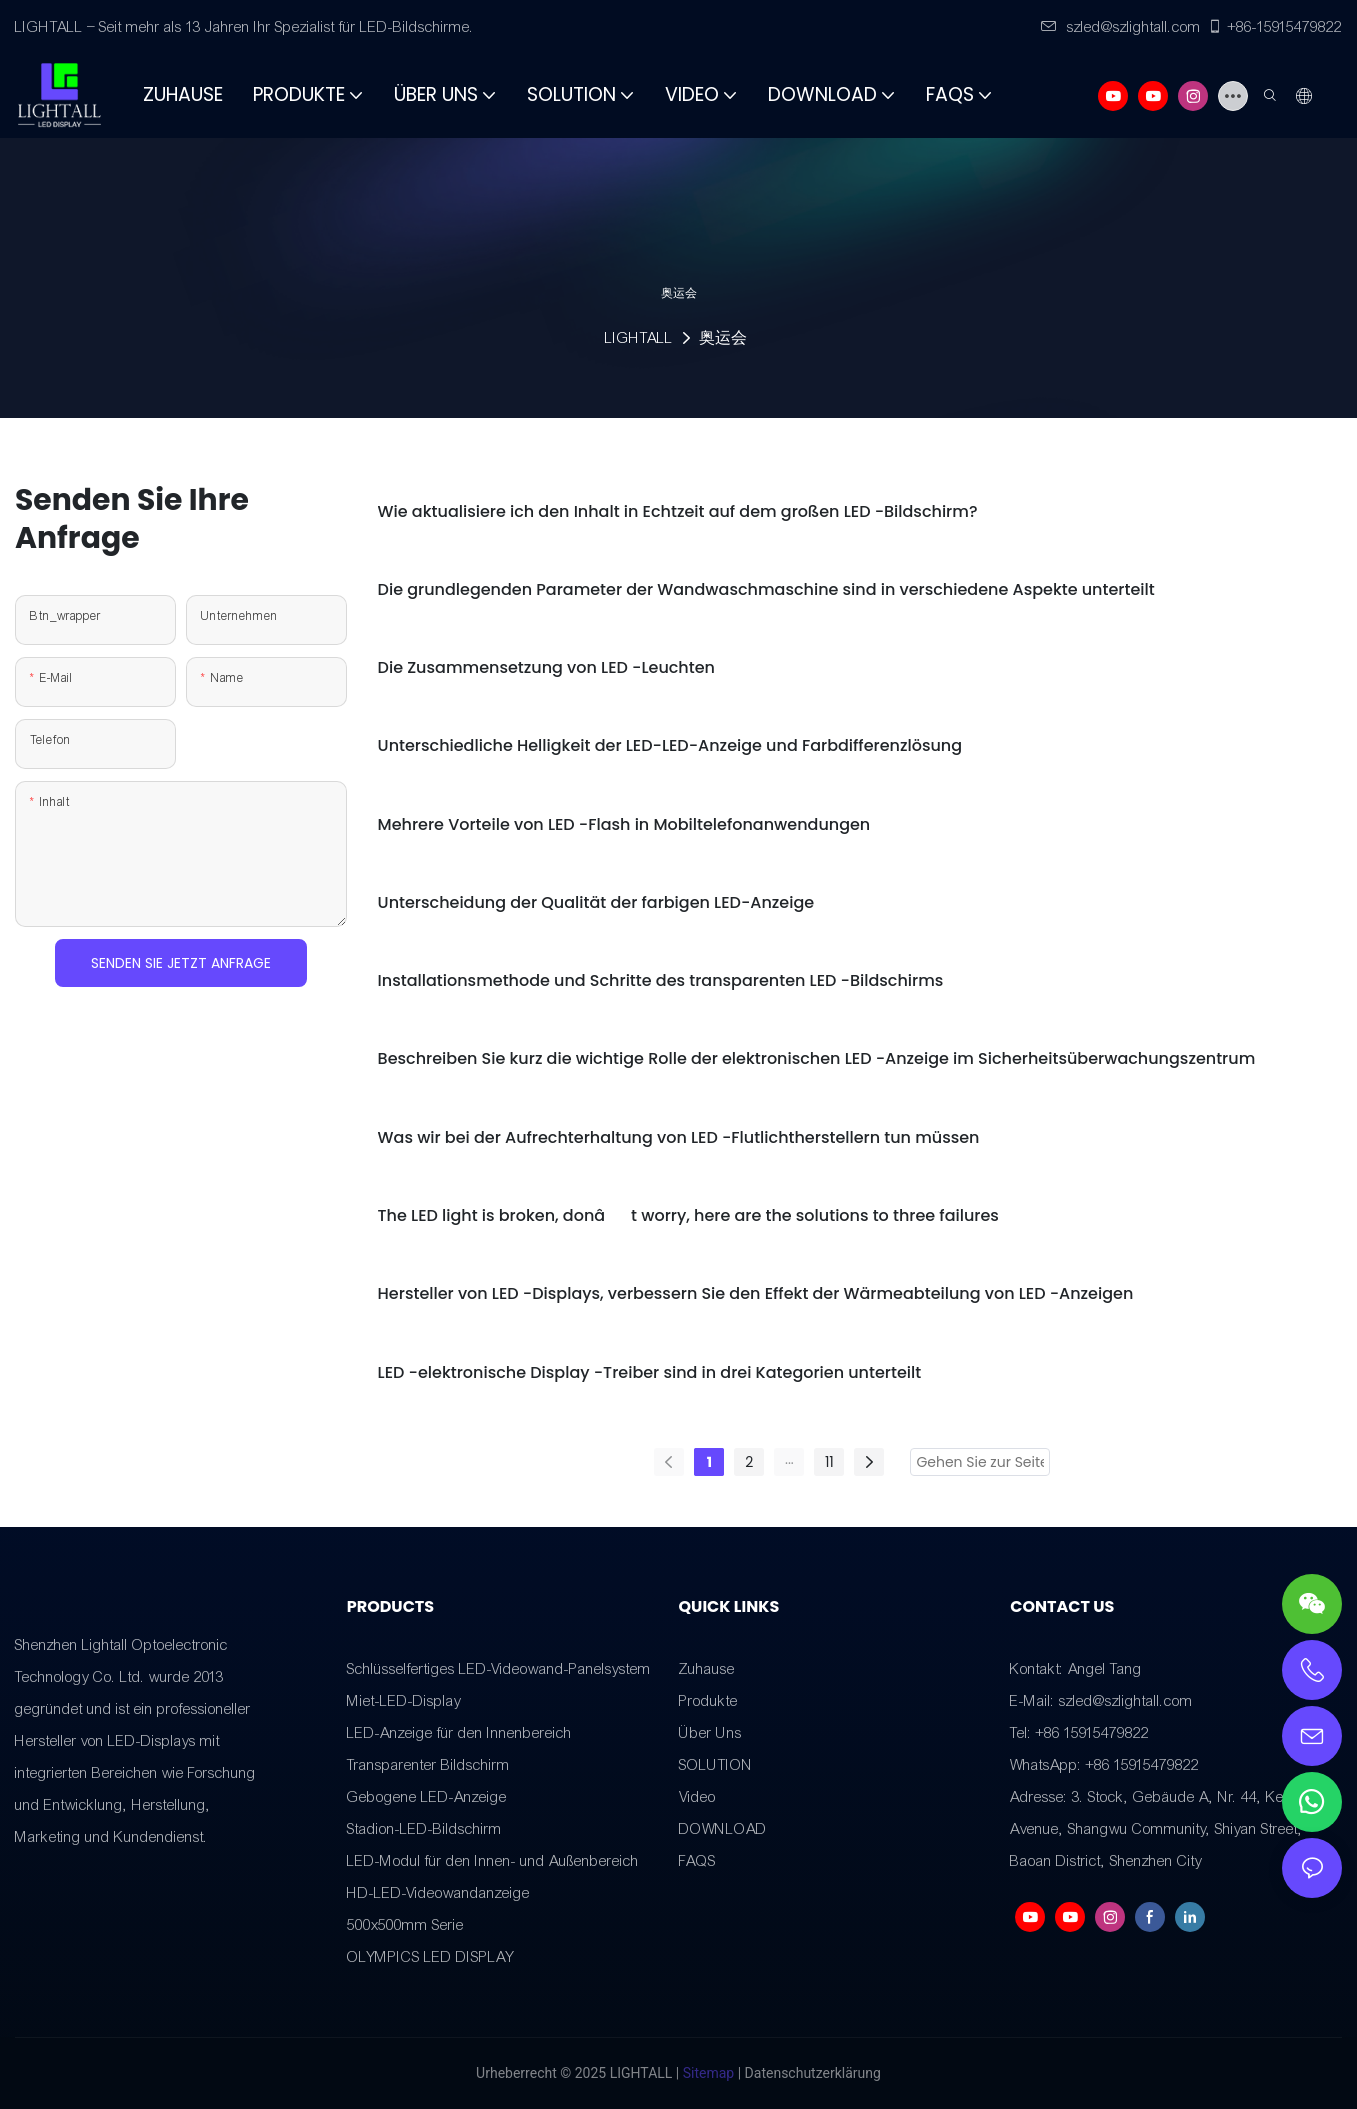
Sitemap (708, 2073)
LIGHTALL (639, 338)
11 (829, 1462)
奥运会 (723, 338)
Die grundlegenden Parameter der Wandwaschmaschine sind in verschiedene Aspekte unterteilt (766, 589)
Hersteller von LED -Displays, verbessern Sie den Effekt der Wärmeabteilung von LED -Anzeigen (756, 1293)
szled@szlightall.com (1121, 27)
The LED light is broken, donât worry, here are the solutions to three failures (688, 1215)
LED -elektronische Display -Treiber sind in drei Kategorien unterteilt (650, 1372)
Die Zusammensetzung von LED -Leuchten (546, 667)
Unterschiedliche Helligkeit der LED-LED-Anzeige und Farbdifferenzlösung (670, 745)
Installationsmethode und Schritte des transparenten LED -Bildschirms (661, 980)
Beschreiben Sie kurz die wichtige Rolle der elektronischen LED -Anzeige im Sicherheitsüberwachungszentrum (817, 1058)
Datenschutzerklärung (813, 2073)
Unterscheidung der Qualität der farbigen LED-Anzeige (596, 902)
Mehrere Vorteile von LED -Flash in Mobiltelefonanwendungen (624, 824)
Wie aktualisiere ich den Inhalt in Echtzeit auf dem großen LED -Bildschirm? (678, 511)
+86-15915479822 (1274, 27)
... (789, 1459)
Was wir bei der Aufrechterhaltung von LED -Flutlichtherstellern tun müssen (679, 1137)
